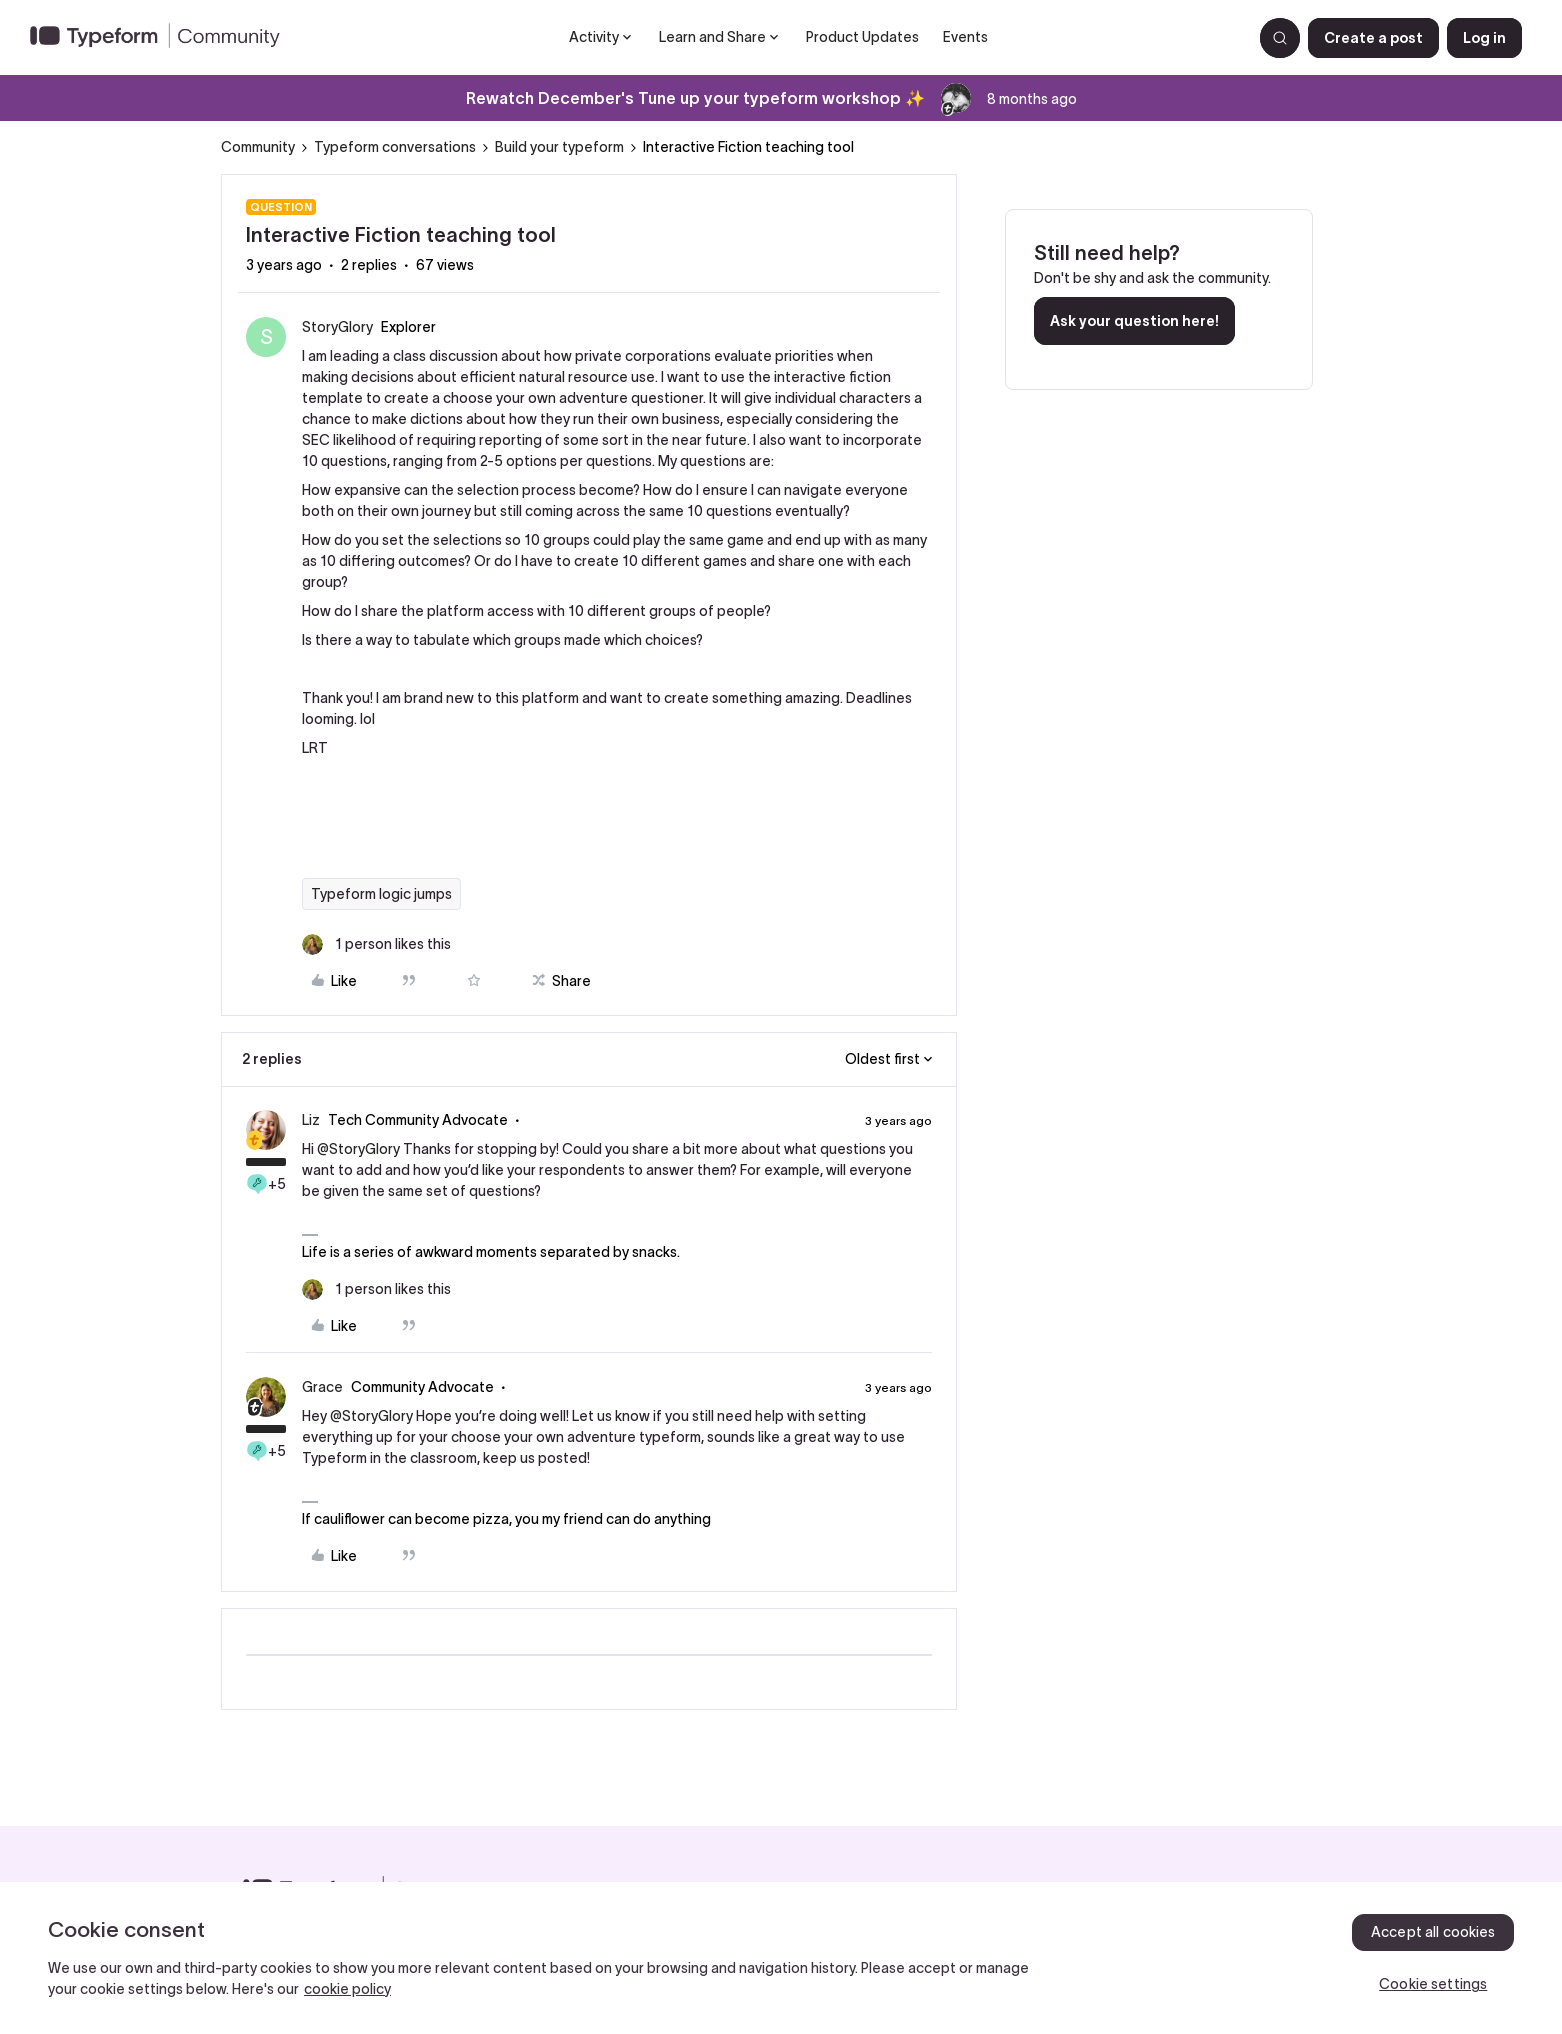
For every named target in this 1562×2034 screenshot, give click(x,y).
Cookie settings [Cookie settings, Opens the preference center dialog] (1433, 1984)
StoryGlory (337, 327)
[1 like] (376, 944)
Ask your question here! (1134, 321)
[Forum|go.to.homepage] (163, 38)
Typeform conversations (395, 147)
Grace (322, 1387)
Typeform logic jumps (381, 894)
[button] (1373, 38)
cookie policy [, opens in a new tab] (347, 1989)
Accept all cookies (1433, 1932)
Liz (311, 1120)
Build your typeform (559, 147)
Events (965, 37)
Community (258, 147)
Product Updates (862, 37)
